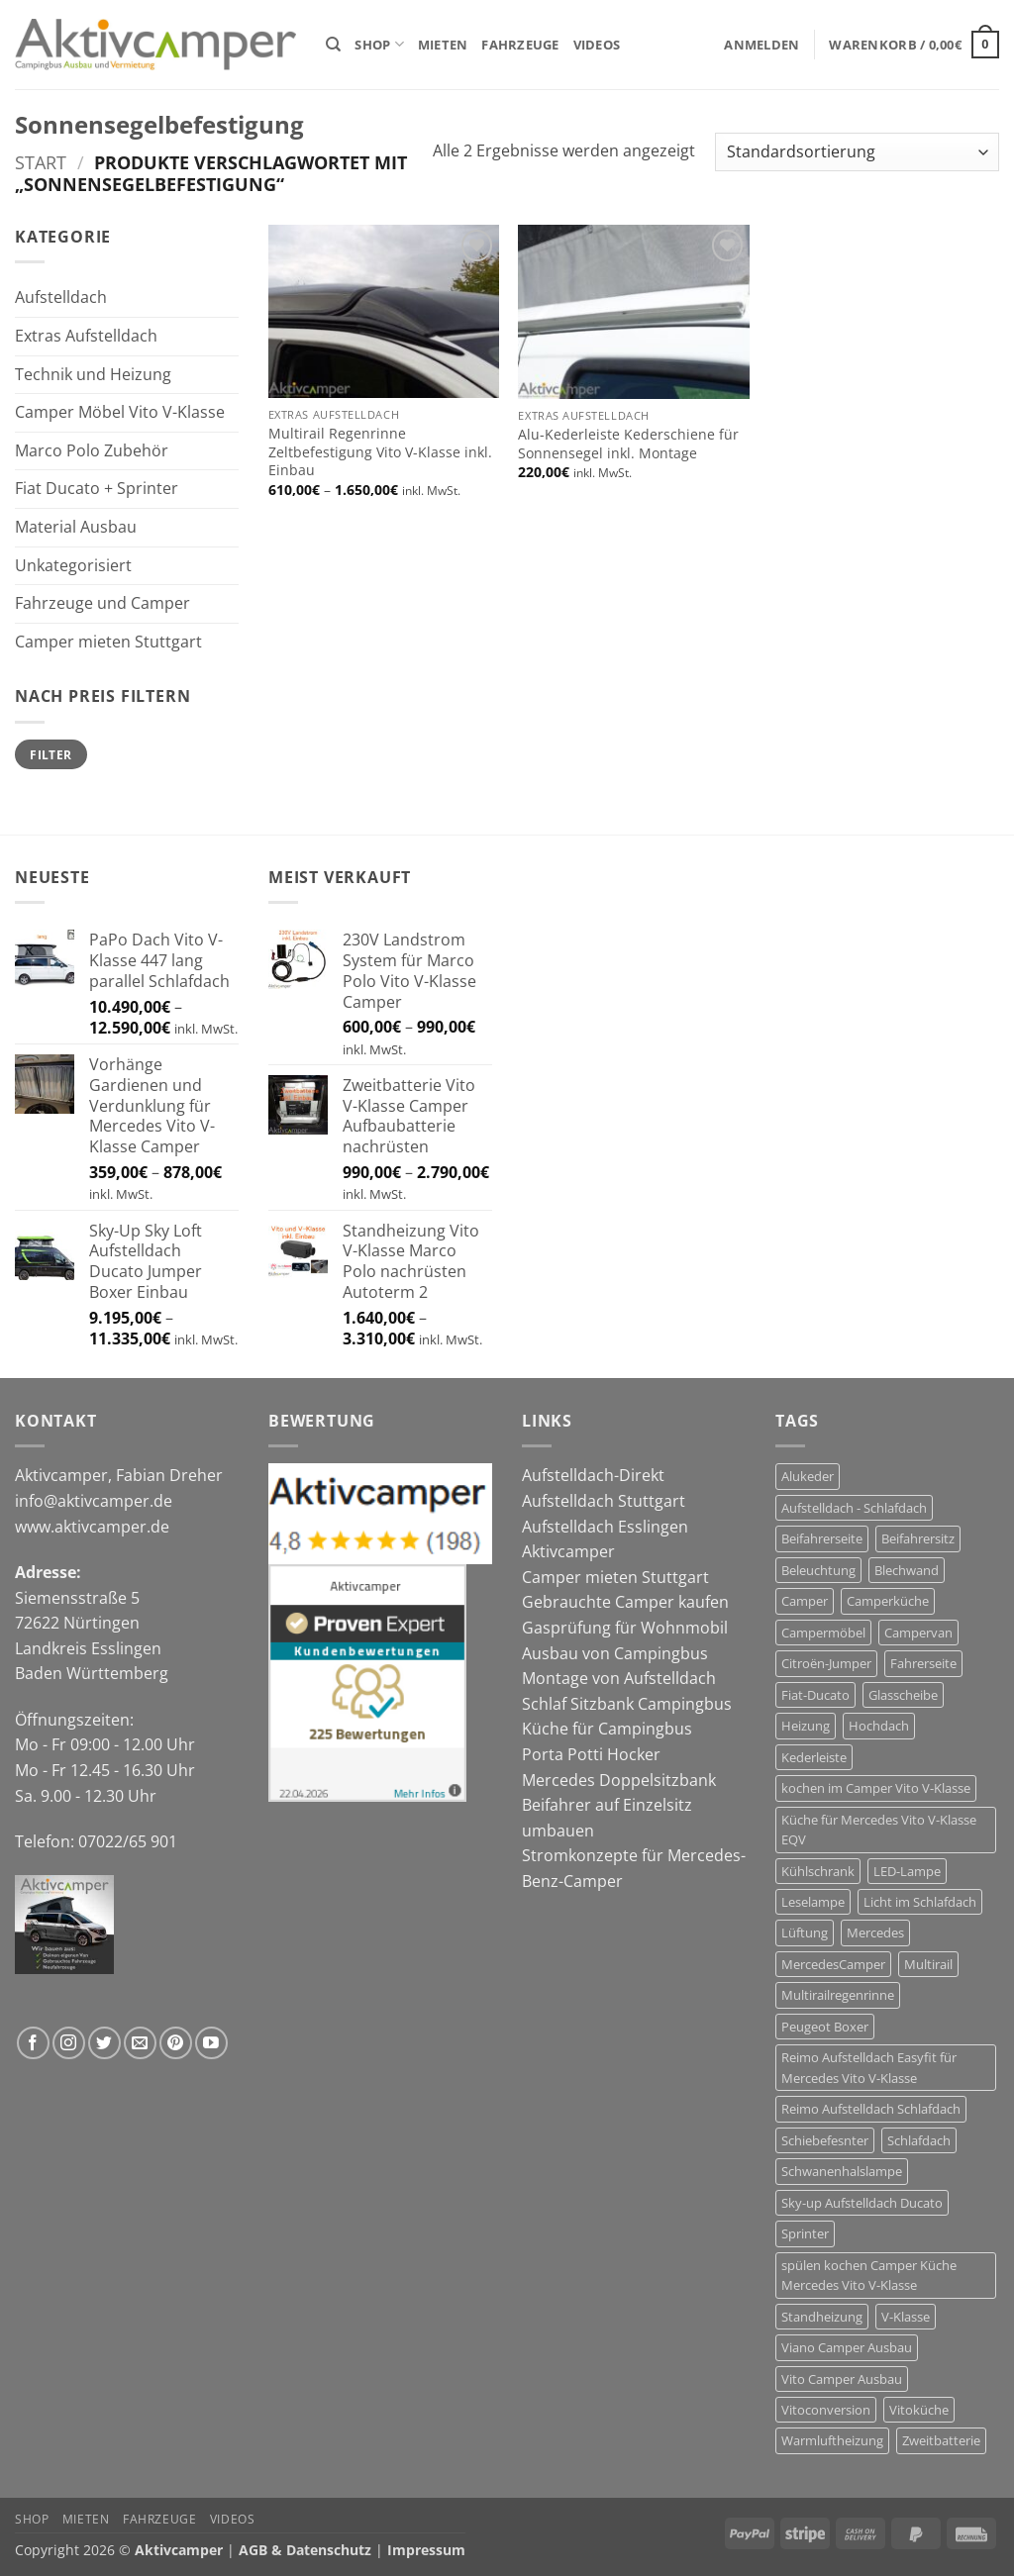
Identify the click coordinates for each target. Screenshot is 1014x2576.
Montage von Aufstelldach (619, 1678)
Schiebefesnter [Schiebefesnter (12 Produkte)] (824, 2140)
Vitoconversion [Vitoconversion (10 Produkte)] (825, 2410)
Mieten (443, 44)
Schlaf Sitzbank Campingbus (627, 1704)
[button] (761, 44)
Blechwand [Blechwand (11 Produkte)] (906, 1570)
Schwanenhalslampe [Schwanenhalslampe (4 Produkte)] (841, 2171)
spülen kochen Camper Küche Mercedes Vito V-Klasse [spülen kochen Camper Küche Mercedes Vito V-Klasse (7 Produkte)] (869, 2275)
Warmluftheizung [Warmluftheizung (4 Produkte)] (832, 2440)
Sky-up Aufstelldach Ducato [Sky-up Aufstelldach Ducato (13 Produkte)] (862, 2203)
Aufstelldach (61, 297)
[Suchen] (333, 44)
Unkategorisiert (73, 565)
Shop (379, 44)
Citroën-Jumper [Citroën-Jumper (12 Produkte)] (826, 1663)
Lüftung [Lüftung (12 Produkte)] (804, 1932)
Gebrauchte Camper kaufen (625, 1602)
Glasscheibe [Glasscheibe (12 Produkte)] (903, 1695)
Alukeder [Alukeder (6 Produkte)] (807, 1476)
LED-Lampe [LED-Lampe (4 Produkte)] (907, 1871)
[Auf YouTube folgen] (211, 2043)
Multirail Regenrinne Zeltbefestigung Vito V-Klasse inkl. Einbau (380, 452)
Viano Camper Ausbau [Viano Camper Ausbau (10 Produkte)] (846, 2347)
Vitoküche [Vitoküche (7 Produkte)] (919, 2410)
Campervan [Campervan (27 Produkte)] (918, 1632)
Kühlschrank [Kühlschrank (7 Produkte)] (818, 1871)
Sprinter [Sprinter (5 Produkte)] (805, 2233)
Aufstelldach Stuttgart (603, 1501)
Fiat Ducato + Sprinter (96, 488)
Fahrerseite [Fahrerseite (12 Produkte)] (923, 1663)
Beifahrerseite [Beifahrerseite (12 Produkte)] (821, 1538)
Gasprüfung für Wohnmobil (625, 1627)
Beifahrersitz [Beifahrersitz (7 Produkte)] (918, 1538)
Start (40, 161)
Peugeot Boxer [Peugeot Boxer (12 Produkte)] (824, 2026)
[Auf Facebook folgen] (33, 2043)
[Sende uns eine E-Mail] (140, 2043)
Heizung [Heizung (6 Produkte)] (805, 1725)
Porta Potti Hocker (591, 1754)
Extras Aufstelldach (86, 336)
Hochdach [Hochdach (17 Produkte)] (879, 1725)
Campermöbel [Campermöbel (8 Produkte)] (823, 1632)
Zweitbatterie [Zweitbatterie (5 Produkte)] (941, 2440)
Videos (597, 44)
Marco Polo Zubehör (91, 450)
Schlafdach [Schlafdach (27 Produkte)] (919, 2140)
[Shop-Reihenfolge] (857, 152)
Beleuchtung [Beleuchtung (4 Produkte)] (818, 1570)
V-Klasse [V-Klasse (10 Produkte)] (905, 2317)
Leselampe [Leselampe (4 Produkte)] (813, 1902)
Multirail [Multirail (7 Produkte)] (928, 1964)
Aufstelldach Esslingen (605, 1526)
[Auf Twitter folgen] (104, 2043)
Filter (50, 754)
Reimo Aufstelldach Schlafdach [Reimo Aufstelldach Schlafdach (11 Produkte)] (871, 2109)
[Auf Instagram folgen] (68, 2043)
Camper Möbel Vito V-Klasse (120, 412)
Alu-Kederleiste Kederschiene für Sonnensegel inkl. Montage (628, 444)
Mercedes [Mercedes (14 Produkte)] (875, 1932)
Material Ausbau (76, 527)
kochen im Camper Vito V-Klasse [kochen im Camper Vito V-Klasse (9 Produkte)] (875, 1788)
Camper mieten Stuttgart (108, 641)
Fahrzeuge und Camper (102, 603)
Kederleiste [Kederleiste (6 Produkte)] (814, 1757)
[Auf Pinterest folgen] (175, 2043)
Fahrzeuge (519, 44)
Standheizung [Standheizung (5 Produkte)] (821, 2317)
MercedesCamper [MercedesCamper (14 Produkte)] (833, 1964)
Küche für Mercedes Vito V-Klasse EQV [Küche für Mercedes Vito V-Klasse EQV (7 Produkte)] (878, 1829)
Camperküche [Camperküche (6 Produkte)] (888, 1601)
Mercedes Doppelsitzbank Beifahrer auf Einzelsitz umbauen (619, 1805)
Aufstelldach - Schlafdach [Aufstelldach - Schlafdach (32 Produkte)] (854, 1508)
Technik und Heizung (93, 374)
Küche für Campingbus (607, 1728)
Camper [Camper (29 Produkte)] (804, 1601)
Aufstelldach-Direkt (593, 1475)
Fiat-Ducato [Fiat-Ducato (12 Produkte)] (815, 1695)
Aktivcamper (568, 1551)
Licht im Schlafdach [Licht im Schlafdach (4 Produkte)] (919, 1902)
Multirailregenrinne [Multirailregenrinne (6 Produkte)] (837, 1995)
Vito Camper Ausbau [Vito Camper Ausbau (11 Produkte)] (841, 2379)
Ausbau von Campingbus (615, 1653)
